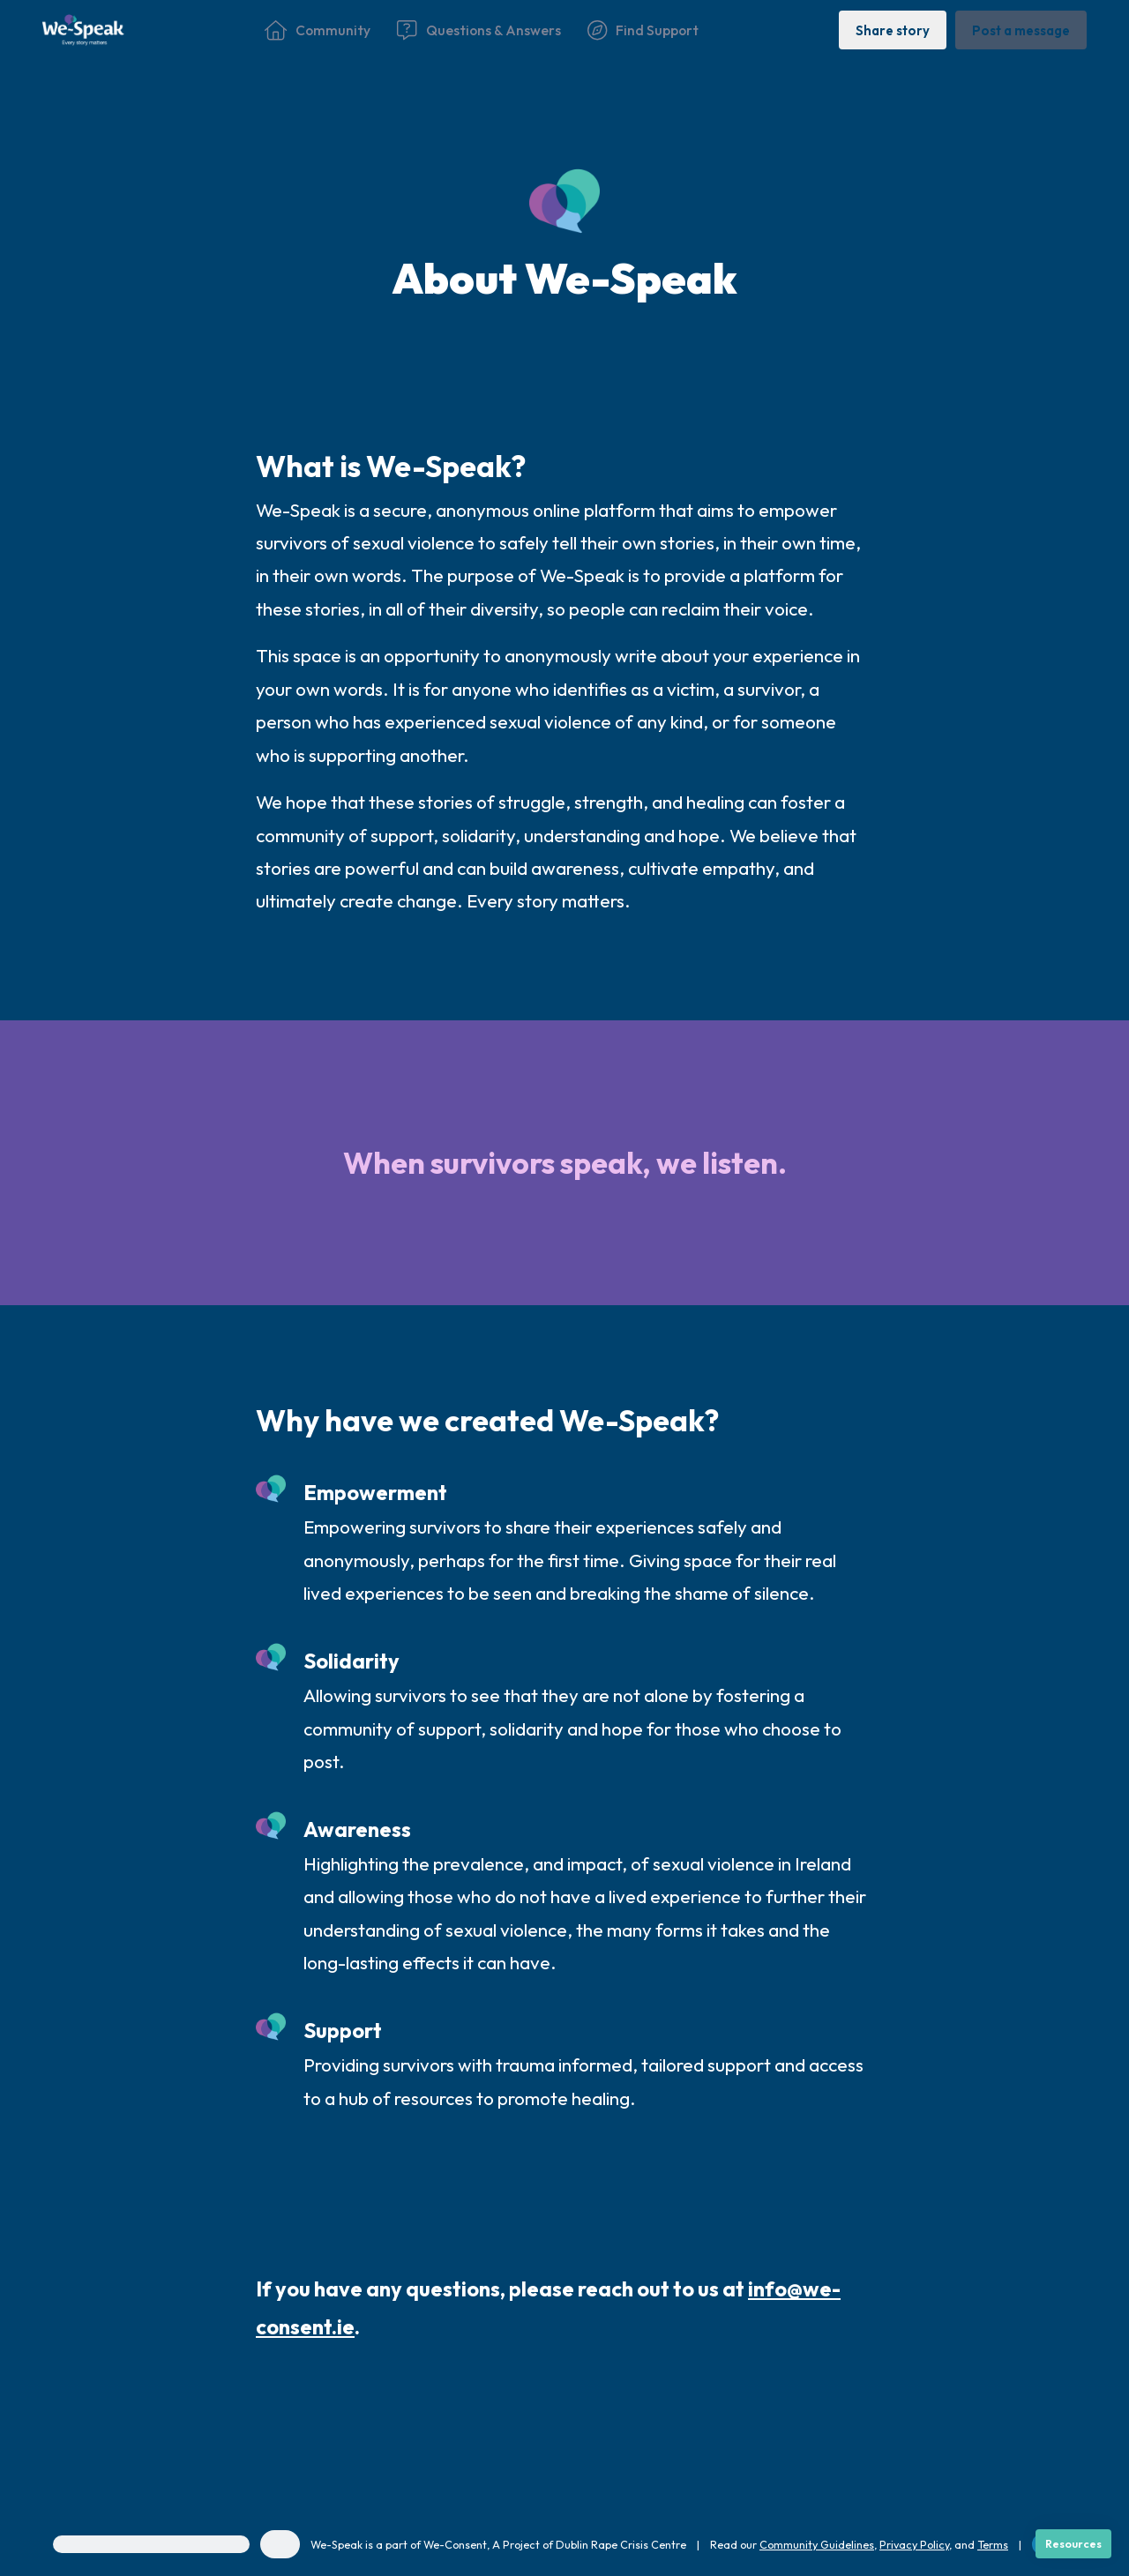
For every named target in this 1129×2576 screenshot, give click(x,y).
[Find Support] (643, 30)
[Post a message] (1021, 30)
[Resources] (1073, 2543)
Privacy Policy (914, 2544)
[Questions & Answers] (478, 30)
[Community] (317, 30)
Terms (992, 2544)
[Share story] (892, 30)
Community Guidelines (816, 2544)
